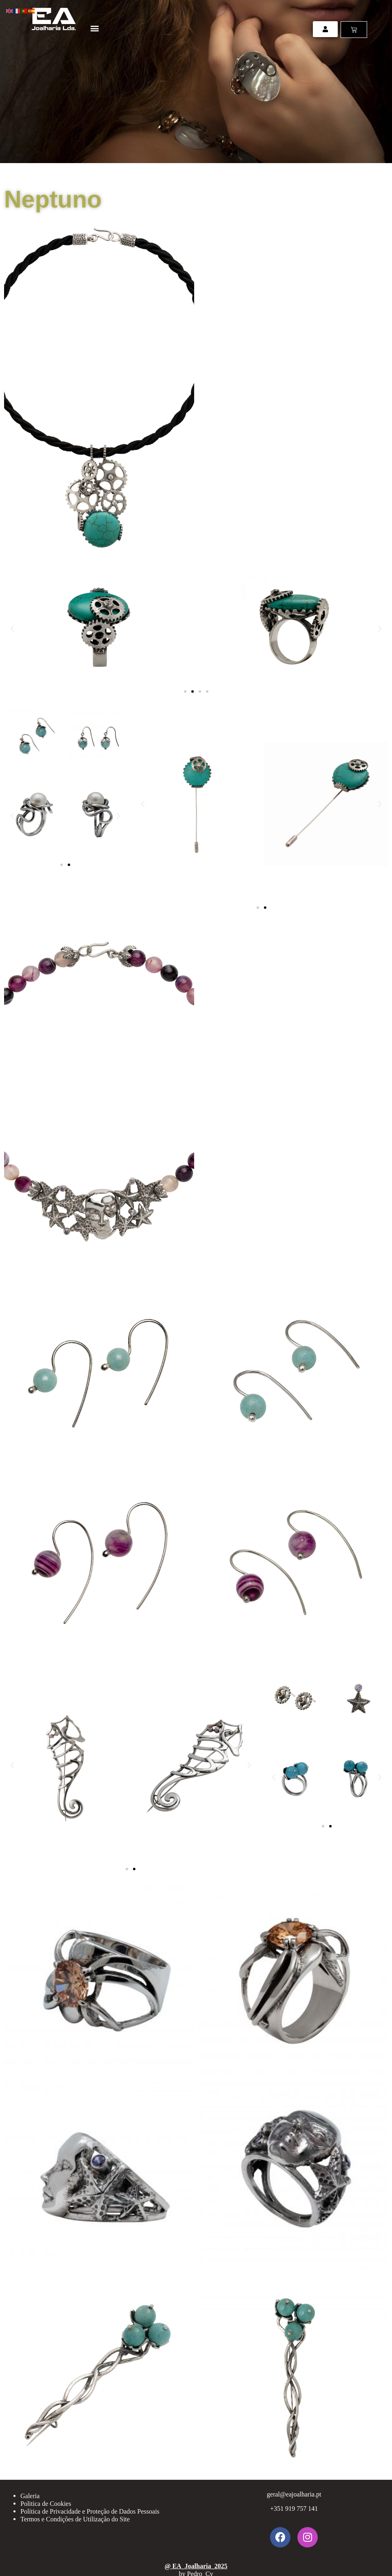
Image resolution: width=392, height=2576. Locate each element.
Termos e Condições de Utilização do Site (75, 2519)
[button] (94, 28)
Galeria (30, 2495)
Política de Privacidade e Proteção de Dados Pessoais (89, 2511)
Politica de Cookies (45, 2503)
